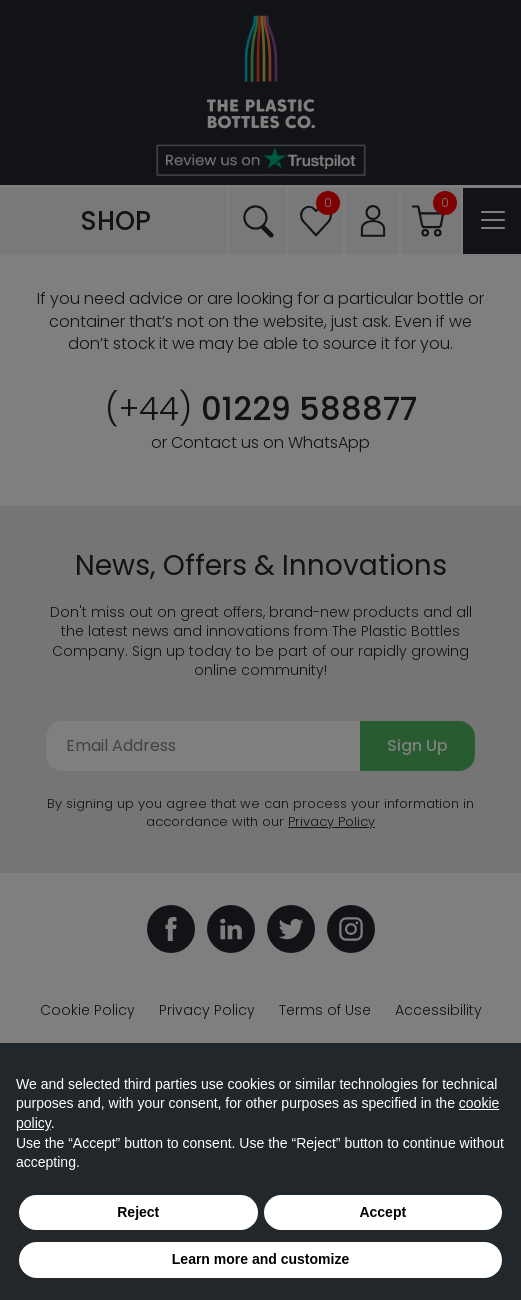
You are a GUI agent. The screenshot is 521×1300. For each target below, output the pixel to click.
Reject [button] (138, 1212)
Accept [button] (382, 1212)
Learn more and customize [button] (260, 1259)
